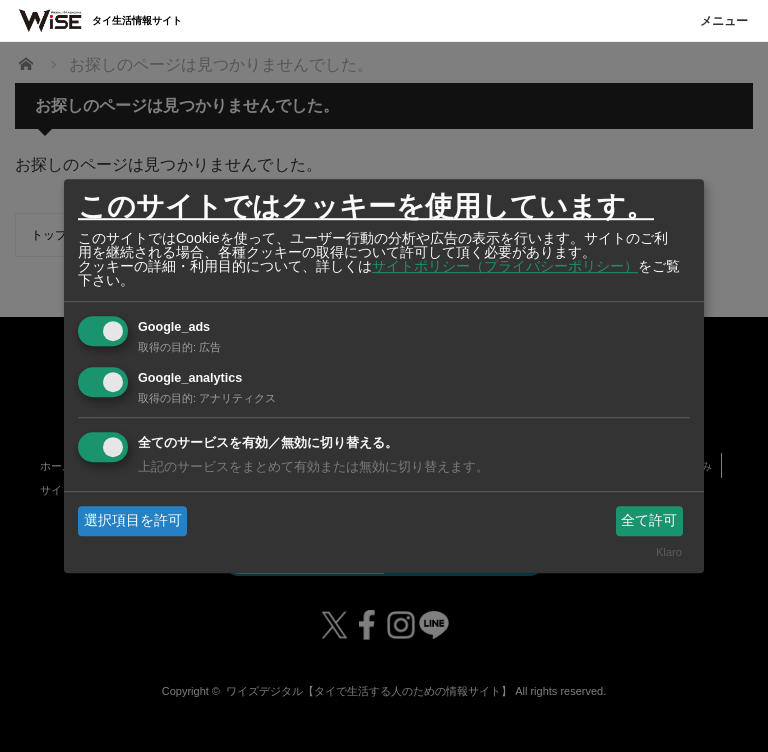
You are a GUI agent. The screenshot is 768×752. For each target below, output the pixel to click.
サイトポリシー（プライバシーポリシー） (505, 266)
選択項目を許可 (133, 520)
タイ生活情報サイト (137, 20)
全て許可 (649, 520)
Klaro (669, 553)
